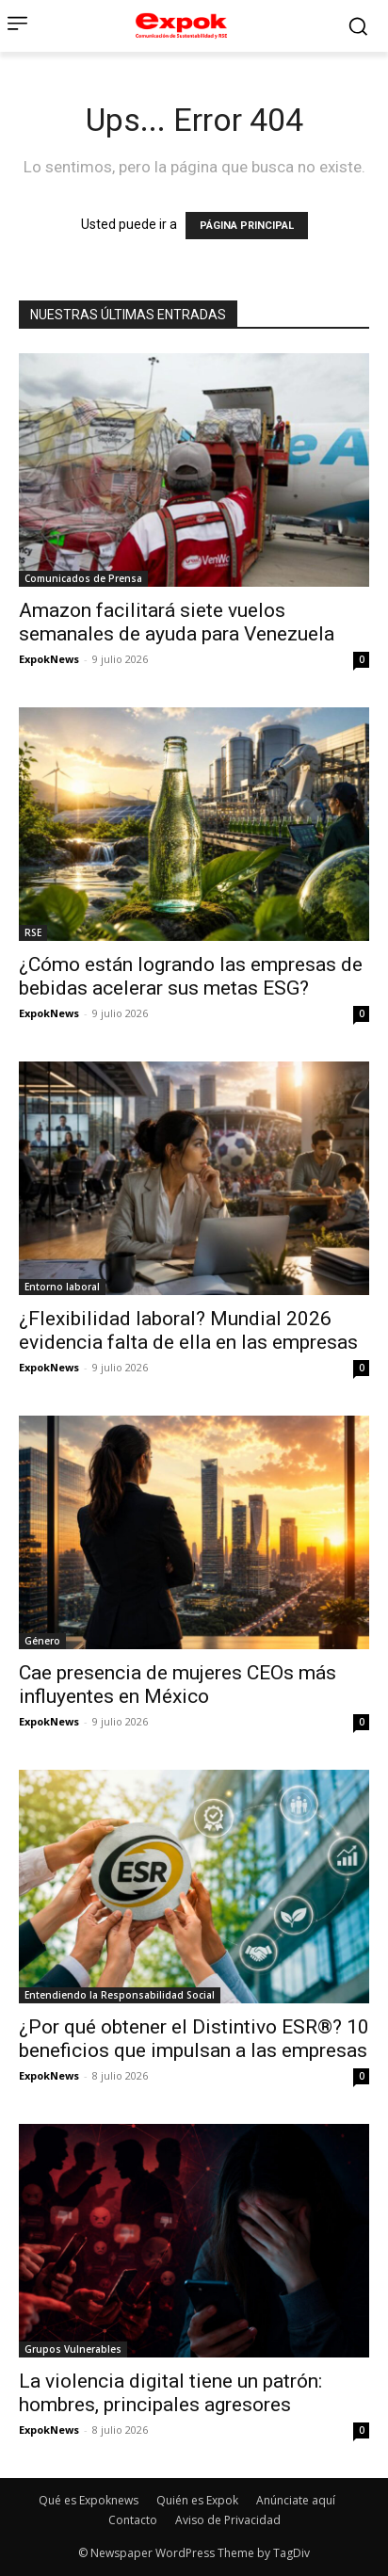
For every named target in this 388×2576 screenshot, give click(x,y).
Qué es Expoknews (88, 2500)
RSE (32, 932)
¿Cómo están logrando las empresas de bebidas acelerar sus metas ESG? (191, 976)
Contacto (132, 2520)
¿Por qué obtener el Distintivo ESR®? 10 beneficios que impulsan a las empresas (194, 2039)
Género (42, 1640)
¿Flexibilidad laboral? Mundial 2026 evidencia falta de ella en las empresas (188, 1330)
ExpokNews (49, 659)
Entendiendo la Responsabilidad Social (119, 1994)
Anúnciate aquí (295, 2500)
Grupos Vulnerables (72, 2349)
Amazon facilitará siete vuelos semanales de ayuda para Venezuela (176, 622)
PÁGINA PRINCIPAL (247, 225)
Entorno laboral (62, 1286)
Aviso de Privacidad (228, 2520)
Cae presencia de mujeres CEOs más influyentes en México (177, 1684)
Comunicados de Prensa (83, 578)
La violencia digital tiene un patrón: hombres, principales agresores (170, 2393)
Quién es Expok (197, 2500)
